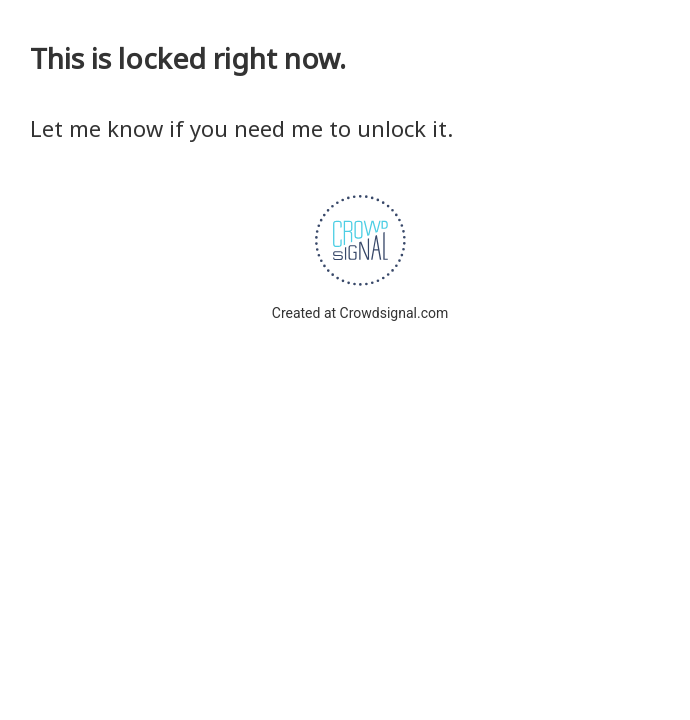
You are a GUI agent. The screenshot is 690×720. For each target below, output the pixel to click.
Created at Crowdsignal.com (360, 313)
